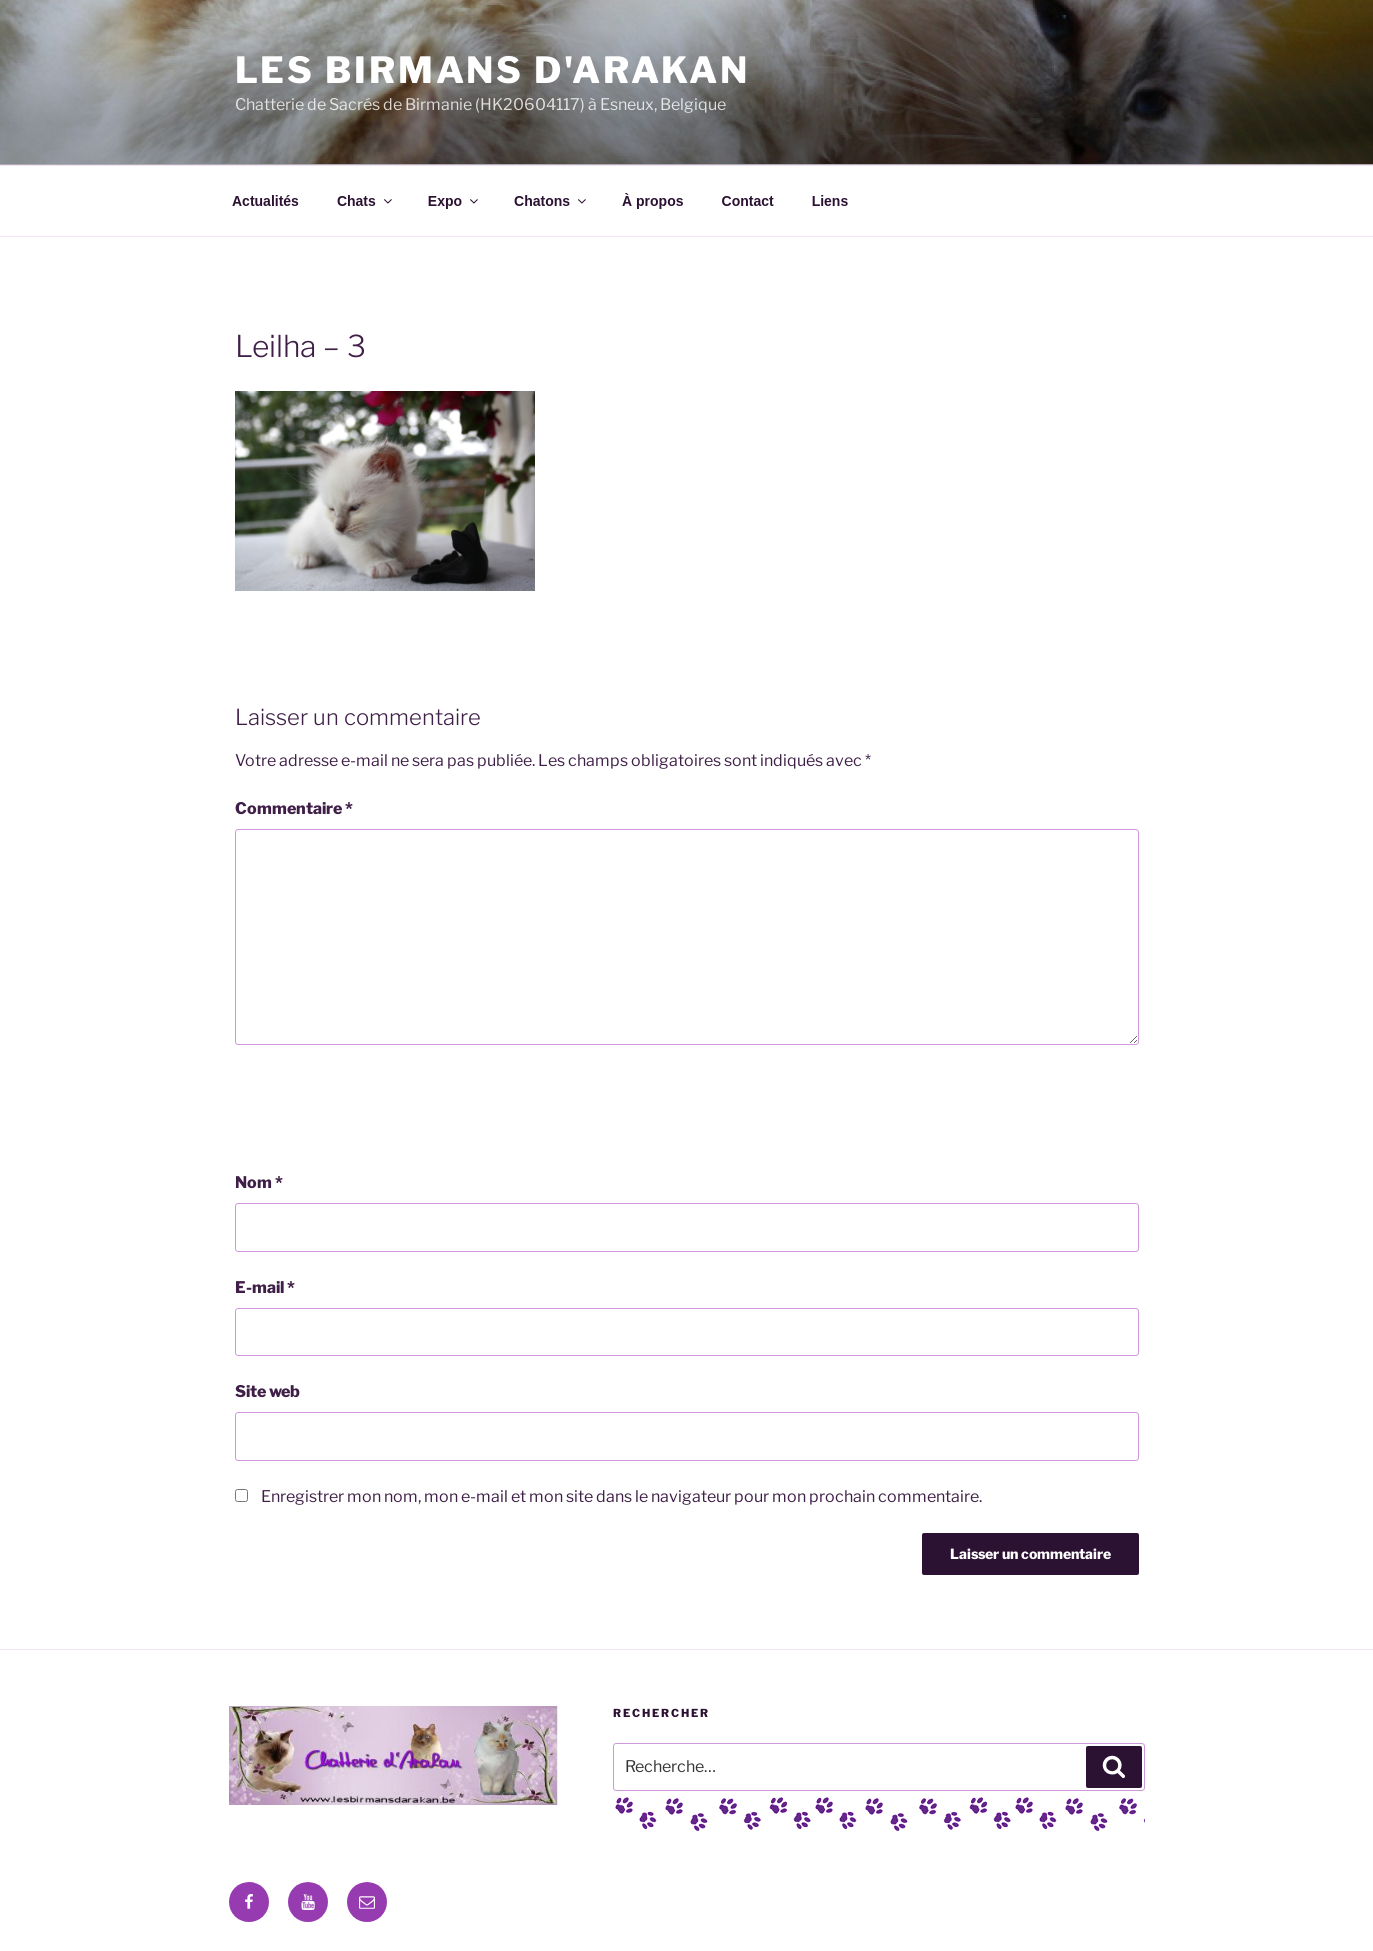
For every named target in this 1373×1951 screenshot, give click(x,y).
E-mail (265, 1287)
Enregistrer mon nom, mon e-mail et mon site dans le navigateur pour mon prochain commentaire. (621, 1496)
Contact (748, 201)
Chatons (551, 201)
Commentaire (294, 808)
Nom (259, 1182)
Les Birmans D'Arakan (493, 70)
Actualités (265, 201)
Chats (366, 201)
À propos (652, 201)
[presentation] (387, 1108)
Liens (830, 201)
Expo (454, 201)
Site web (267, 1391)
